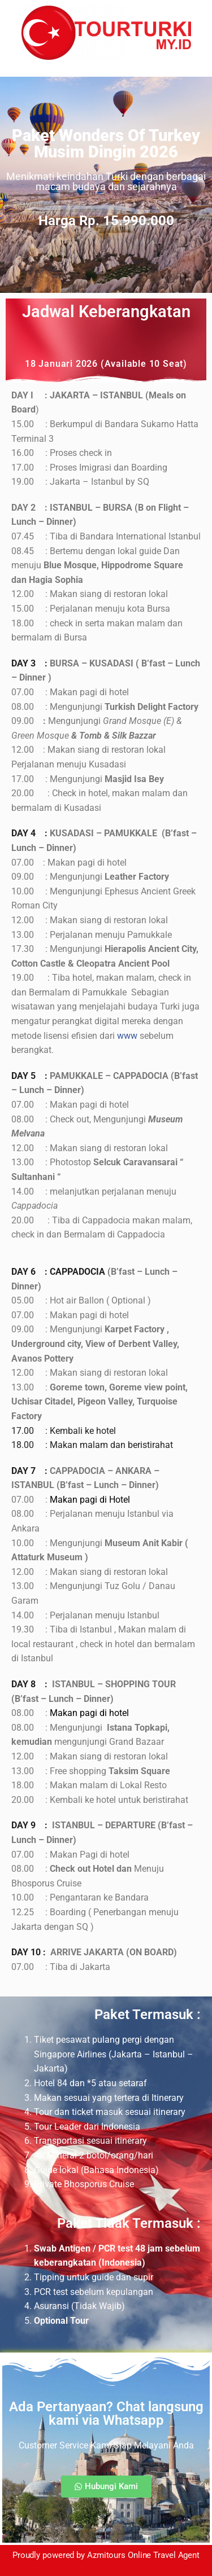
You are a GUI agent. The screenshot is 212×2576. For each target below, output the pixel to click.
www (127, 1035)
